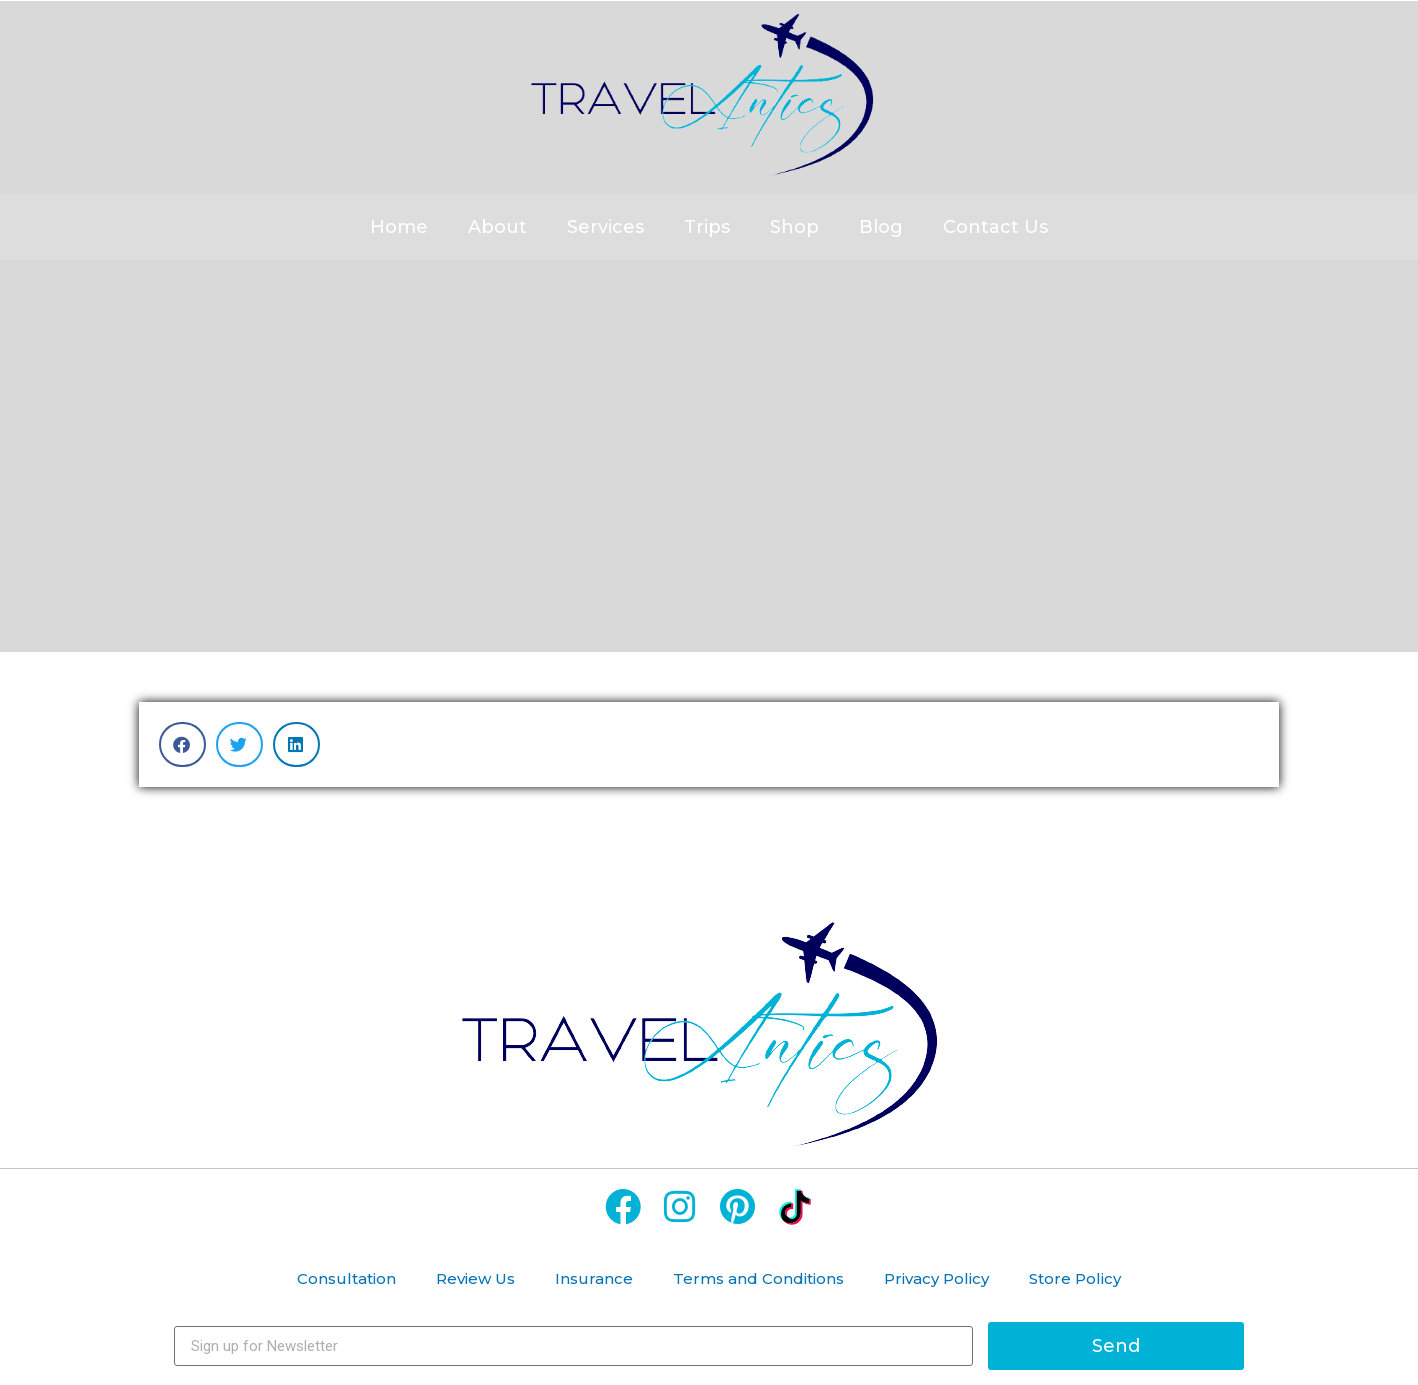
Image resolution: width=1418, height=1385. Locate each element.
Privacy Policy (936, 1278)
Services (605, 227)
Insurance (594, 1278)
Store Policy (1075, 1278)
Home (399, 227)
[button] (182, 744)
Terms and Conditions (758, 1278)
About (497, 227)
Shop (794, 227)
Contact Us (995, 227)
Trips (707, 227)
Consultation (346, 1278)
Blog (881, 227)
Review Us (475, 1278)
